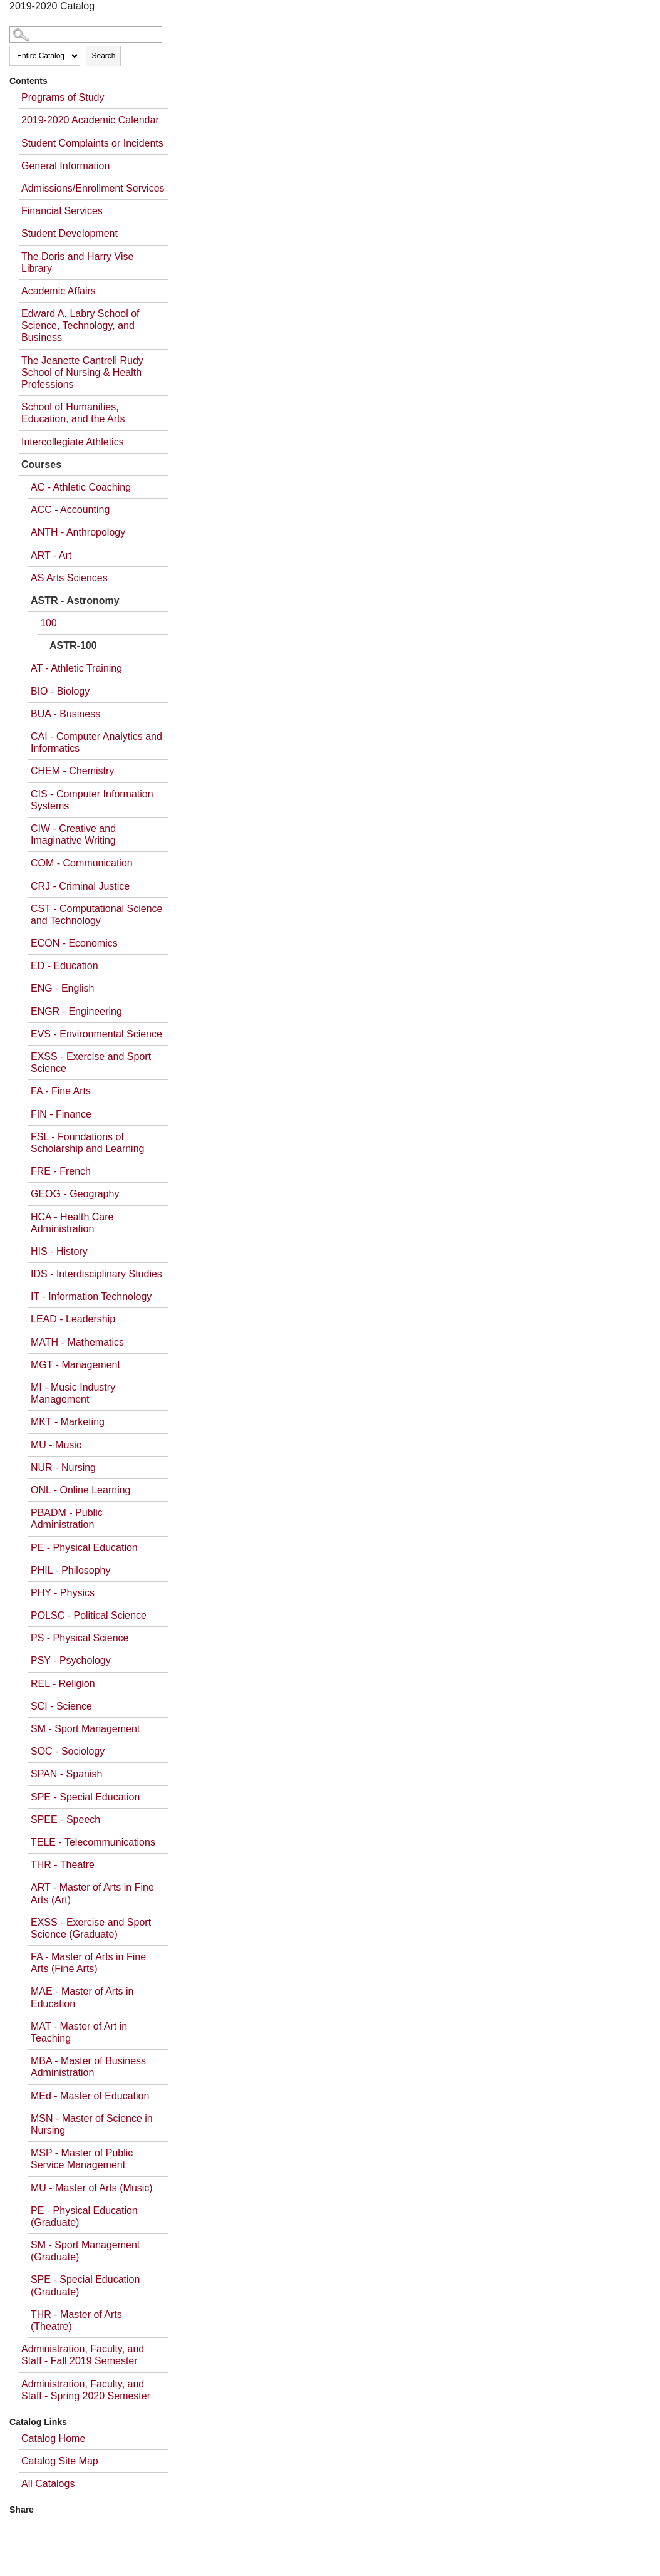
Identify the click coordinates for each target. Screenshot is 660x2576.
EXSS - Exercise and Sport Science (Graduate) (91, 1928)
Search (103, 55)
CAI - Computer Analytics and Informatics (96, 742)
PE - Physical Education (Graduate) (84, 2216)
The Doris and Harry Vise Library (77, 262)
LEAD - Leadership (73, 1319)
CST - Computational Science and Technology (96, 914)
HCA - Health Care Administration (72, 1223)
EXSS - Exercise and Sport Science (91, 1062)
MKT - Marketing (68, 1421)
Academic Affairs (58, 291)
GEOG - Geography (75, 1193)
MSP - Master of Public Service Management (82, 2159)
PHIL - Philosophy (70, 1570)
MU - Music (56, 1445)
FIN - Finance (61, 1114)
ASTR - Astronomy (75, 600)
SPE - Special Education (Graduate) (85, 2285)
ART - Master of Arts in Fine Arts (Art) (92, 1893)
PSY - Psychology (71, 1660)
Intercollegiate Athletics (72, 442)
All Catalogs (48, 2483)
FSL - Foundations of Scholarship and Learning (87, 1142)
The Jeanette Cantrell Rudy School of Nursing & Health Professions (82, 372)
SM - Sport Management (85, 1728)
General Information (65, 165)
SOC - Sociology (68, 1751)
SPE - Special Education (85, 1797)
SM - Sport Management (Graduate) (85, 2251)
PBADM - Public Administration (67, 1518)
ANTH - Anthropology (78, 532)
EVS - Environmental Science (96, 1034)
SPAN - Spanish (66, 1773)
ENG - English (62, 988)
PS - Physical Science (80, 1638)
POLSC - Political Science (89, 1615)
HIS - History (59, 1251)
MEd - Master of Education (90, 2095)
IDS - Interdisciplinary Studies (96, 1274)
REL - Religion (63, 1683)
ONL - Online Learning (81, 1490)
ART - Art (51, 555)
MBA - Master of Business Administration (88, 2066)
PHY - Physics (63, 1592)
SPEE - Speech (65, 1819)
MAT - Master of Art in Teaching (79, 2032)
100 (48, 623)
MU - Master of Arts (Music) (92, 2188)
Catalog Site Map (59, 2461)
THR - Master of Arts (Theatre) (76, 2320)
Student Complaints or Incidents (92, 143)
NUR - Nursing (63, 1467)
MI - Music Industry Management (73, 1393)
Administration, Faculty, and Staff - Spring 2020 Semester (85, 2390)
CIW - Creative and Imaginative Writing (73, 834)
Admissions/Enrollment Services (93, 188)
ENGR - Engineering (76, 1011)
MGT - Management (75, 1364)
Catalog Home (53, 2438)
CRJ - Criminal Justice (80, 886)
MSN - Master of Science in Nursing (92, 2124)
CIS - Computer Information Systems (92, 800)
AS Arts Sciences (69, 578)
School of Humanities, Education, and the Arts (73, 413)
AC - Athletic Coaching (81, 487)
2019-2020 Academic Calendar (90, 120)
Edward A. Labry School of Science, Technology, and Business (80, 325)
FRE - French (61, 1171)
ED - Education (64, 965)
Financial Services (62, 210)
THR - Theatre (63, 1864)
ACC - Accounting (70, 509)
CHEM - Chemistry (72, 771)
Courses (41, 464)
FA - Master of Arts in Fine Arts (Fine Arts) (88, 1962)
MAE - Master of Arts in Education (82, 1997)
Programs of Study (63, 97)
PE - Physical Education (84, 1547)
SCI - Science (61, 1706)
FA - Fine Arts (61, 1091)
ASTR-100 (73, 645)
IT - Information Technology (91, 1296)
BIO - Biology (60, 691)
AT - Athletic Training (76, 668)
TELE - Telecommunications (93, 1842)
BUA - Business (65, 714)
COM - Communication (82, 863)
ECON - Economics (74, 943)
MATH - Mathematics (77, 1342)
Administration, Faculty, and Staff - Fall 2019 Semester (82, 2355)
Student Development (69, 233)
